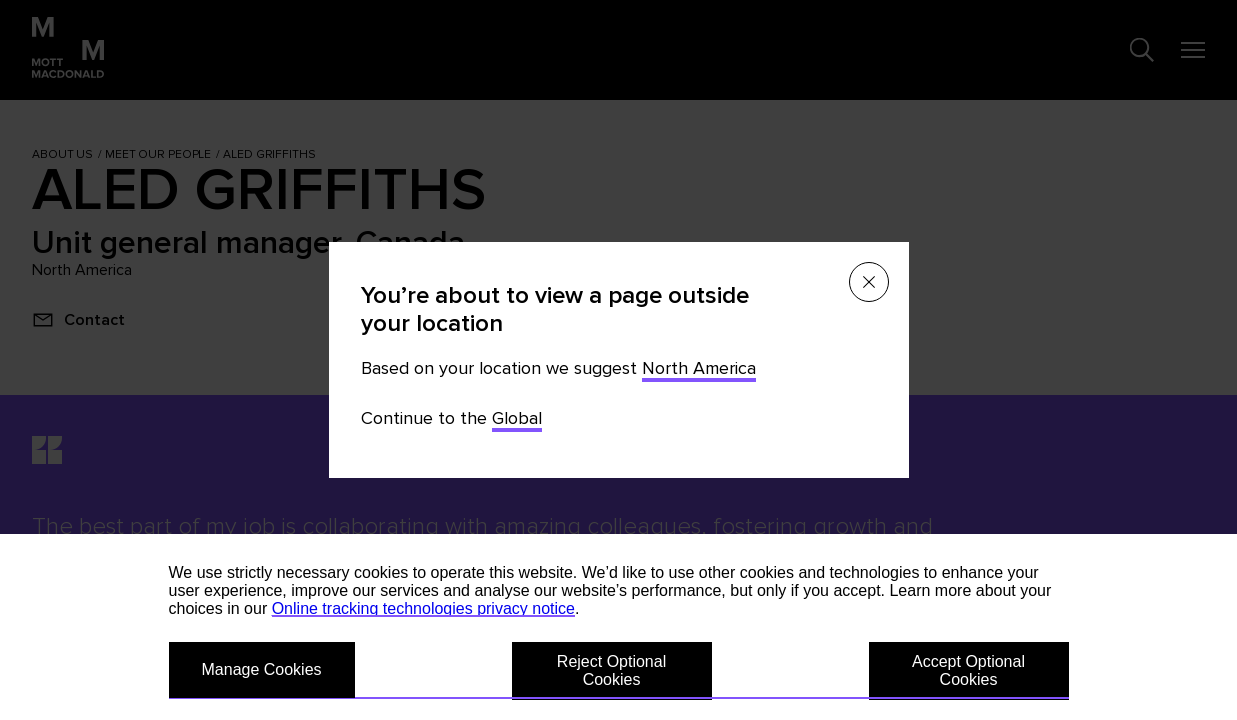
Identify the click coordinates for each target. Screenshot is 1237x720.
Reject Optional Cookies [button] (611, 670)
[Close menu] (869, 282)
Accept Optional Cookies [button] (968, 670)
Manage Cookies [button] (262, 669)
